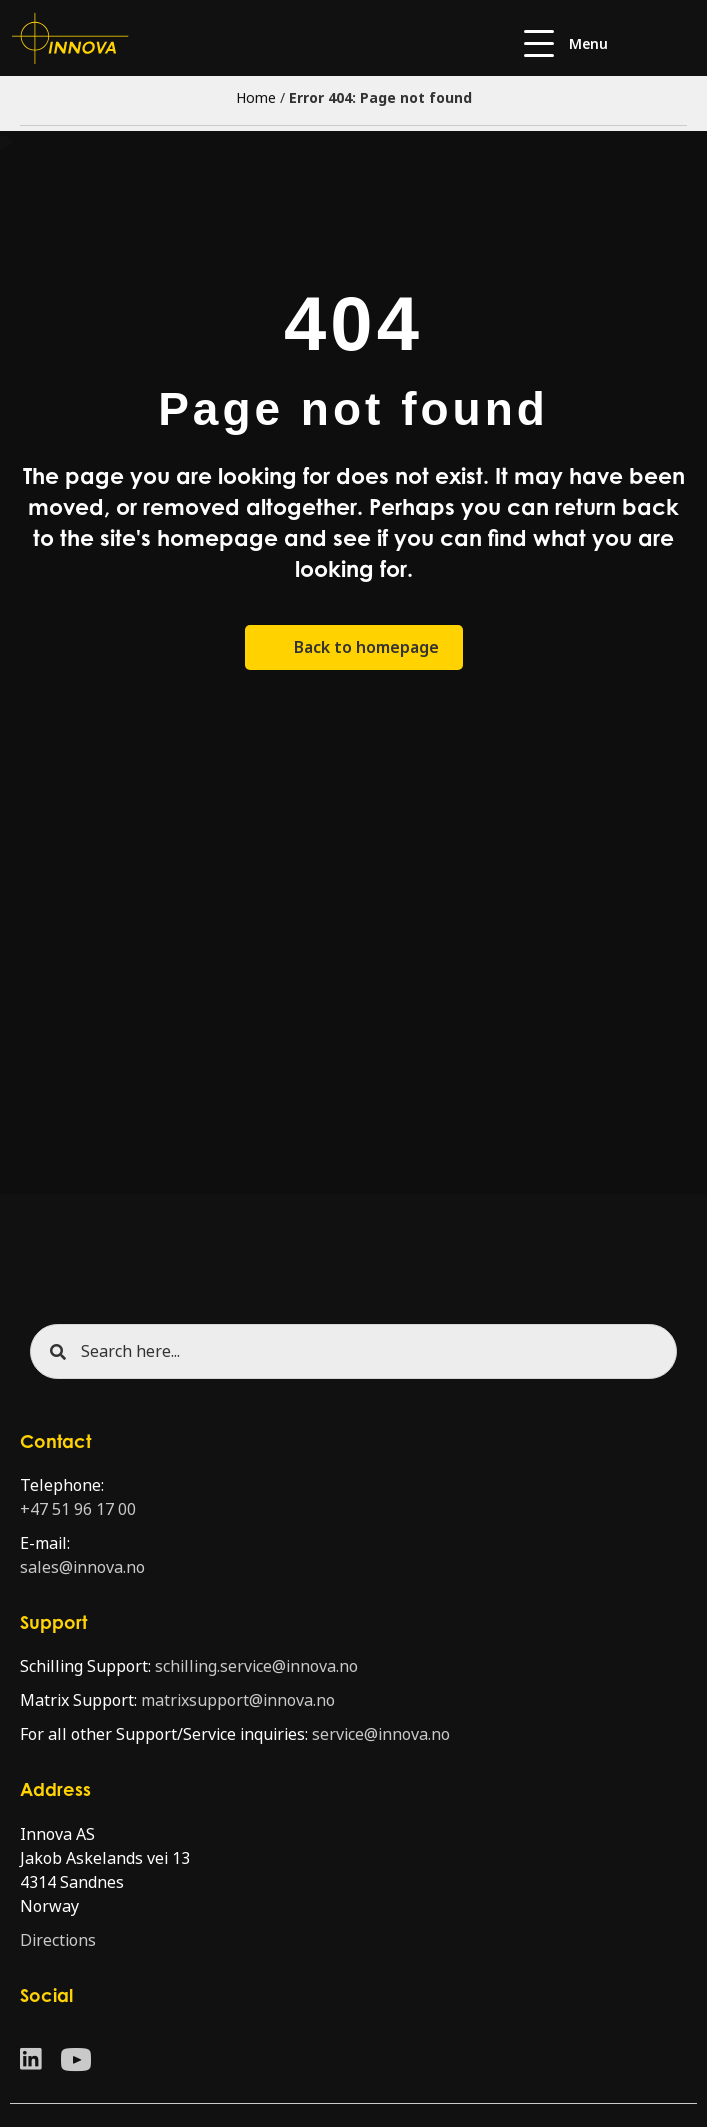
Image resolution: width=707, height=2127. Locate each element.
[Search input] (353, 1351)
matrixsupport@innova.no (238, 1700)
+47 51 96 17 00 (78, 1509)
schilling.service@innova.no (256, 1666)
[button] (566, 44)
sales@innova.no (82, 1567)
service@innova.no (381, 1734)
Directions (58, 1940)
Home (256, 98)
